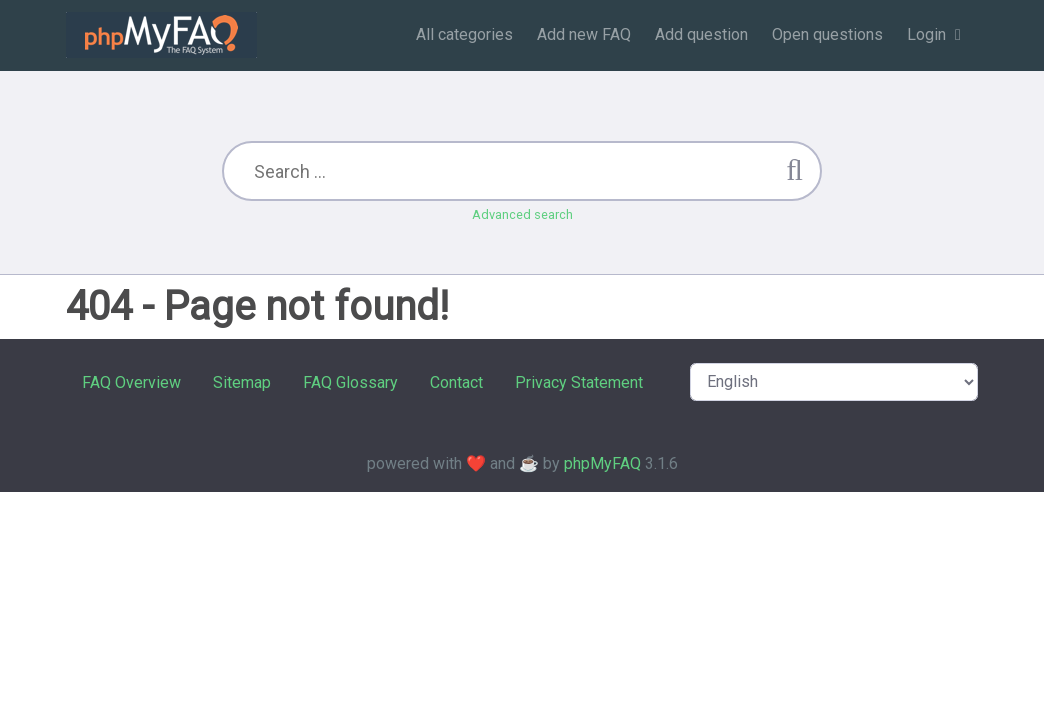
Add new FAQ (584, 34)
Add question (701, 34)
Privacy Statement (579, 382)
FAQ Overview (131, 382)
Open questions (827, 34)
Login (926, 34)
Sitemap (242, 382)
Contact (456, 382)
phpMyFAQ (602, 463)
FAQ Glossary (350, 382)
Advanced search (522, 214)
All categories (464, 34)
